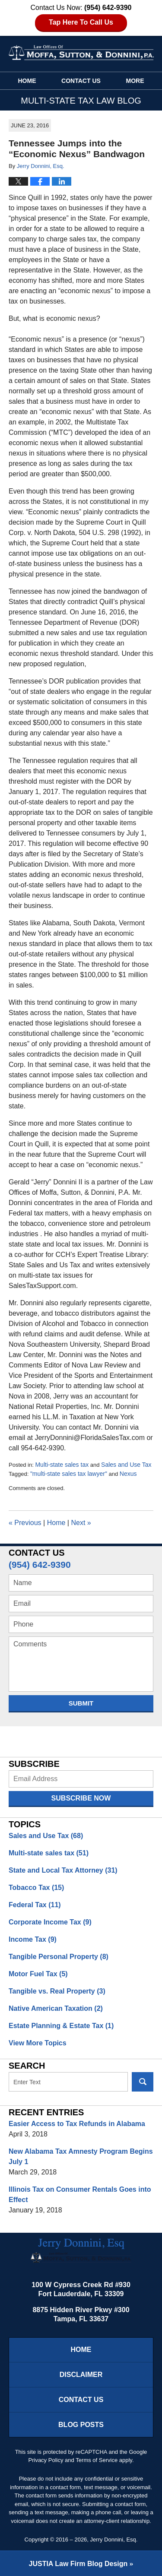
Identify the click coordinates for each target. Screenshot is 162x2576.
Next (81, 1522)
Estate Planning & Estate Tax (61, 2025)
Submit (81, 1703)
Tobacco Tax (36, 1887)
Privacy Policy (46, 2460)
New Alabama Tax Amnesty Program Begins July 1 (81, 2156)
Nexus (128, 1473)
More (135, 80)
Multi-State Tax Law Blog (81, 52)
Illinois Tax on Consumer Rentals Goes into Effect (80, 2194)
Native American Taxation (56, 2008)
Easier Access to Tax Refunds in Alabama (77, 2123)
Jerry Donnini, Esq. (114, 2539)
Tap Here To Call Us (81, 22)
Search (142, 2082)
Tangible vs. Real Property (57, 1991)
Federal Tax (35, 1904)
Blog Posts (81, 2424)
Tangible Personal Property (58, 1956)
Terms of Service (97, 2460)
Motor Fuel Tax (38, 1974)
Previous (25, 1522)
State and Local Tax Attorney (63, 1870)
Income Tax (33, 1939)
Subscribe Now (81, 1798)
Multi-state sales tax (62, 1464)
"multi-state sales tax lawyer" (68, 1473)
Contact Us (81, 80)
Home (27, 80)
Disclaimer (81, 2374)
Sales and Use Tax (126, 1464)
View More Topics (38, 2043)
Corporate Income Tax (50, 1922)
